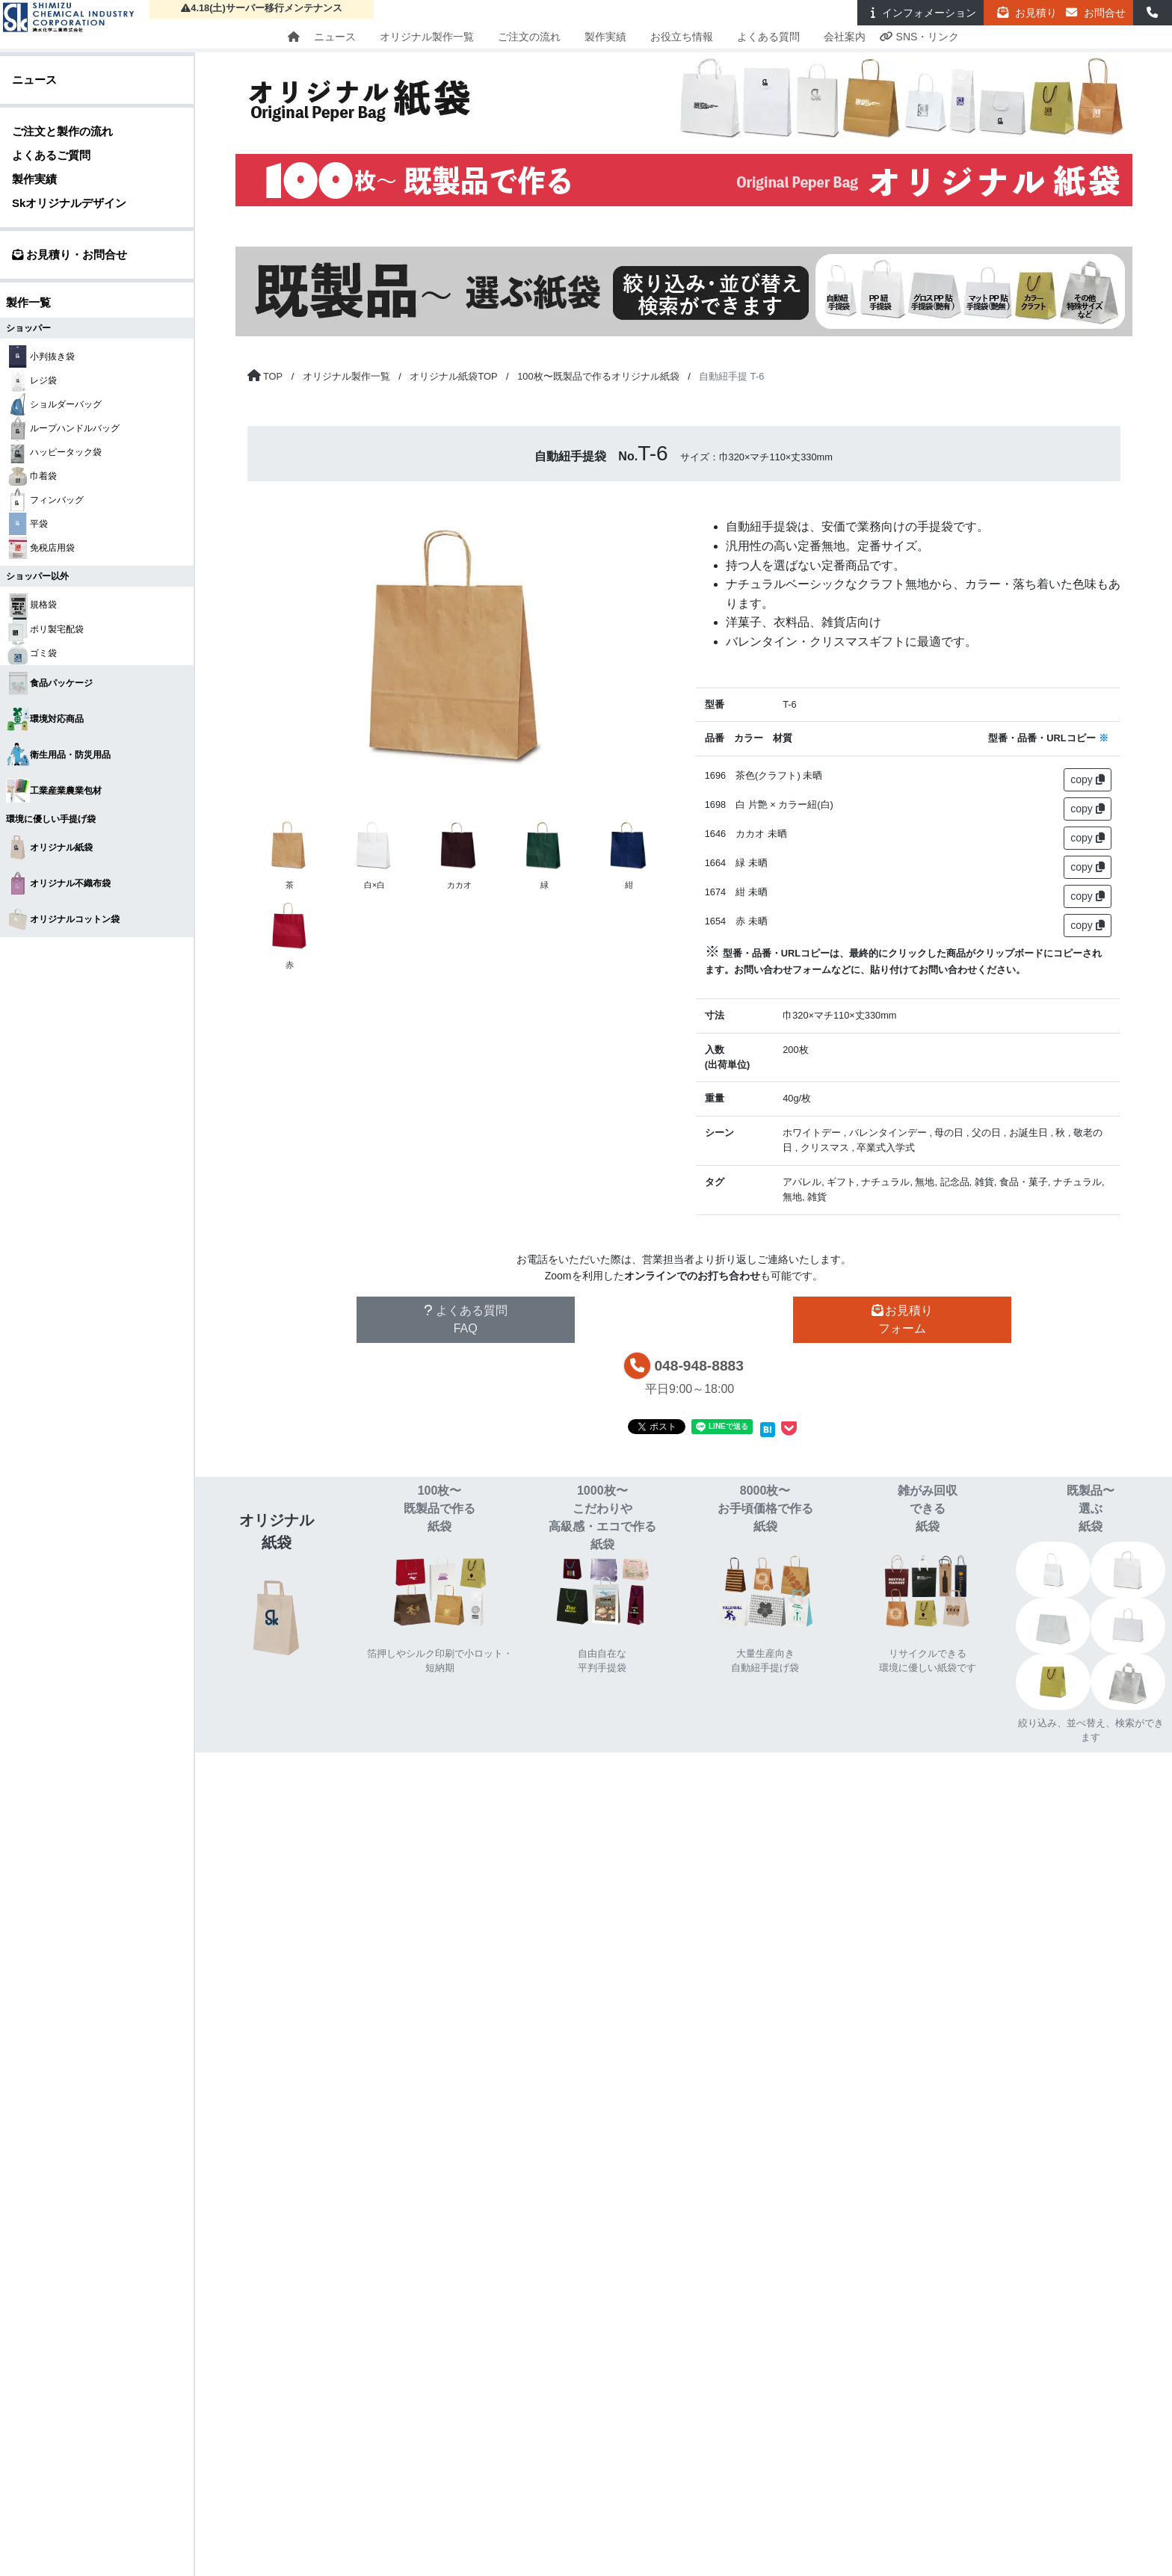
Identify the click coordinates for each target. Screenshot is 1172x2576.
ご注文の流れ (529, 37)
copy (1087, 779)
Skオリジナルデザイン (69, 203)
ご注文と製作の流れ (62, 131)
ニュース (335, 37)
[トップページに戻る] (265, 376)
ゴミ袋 (31, 653)
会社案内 (845, 37)
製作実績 (605, 37)
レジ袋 (31, 380)
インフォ (920, 13)
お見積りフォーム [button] (902, 1319)
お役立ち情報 (681, 37)
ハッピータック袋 (54, 451)
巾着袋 (31, 476)
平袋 (27, 524)
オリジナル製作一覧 (427, 37)
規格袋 (31, 605)
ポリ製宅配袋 (45, 629)
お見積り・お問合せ (69, 254)
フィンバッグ (45, 500)
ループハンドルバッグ (63, 428)
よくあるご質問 (51, 155)
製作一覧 (28, 302)
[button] (1152, 12)
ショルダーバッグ (54, 404)
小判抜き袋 (40, 356)
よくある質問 (768, 37)
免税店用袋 (40, 548)
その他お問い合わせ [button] (684, 1319)
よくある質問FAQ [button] (466, 1319)
